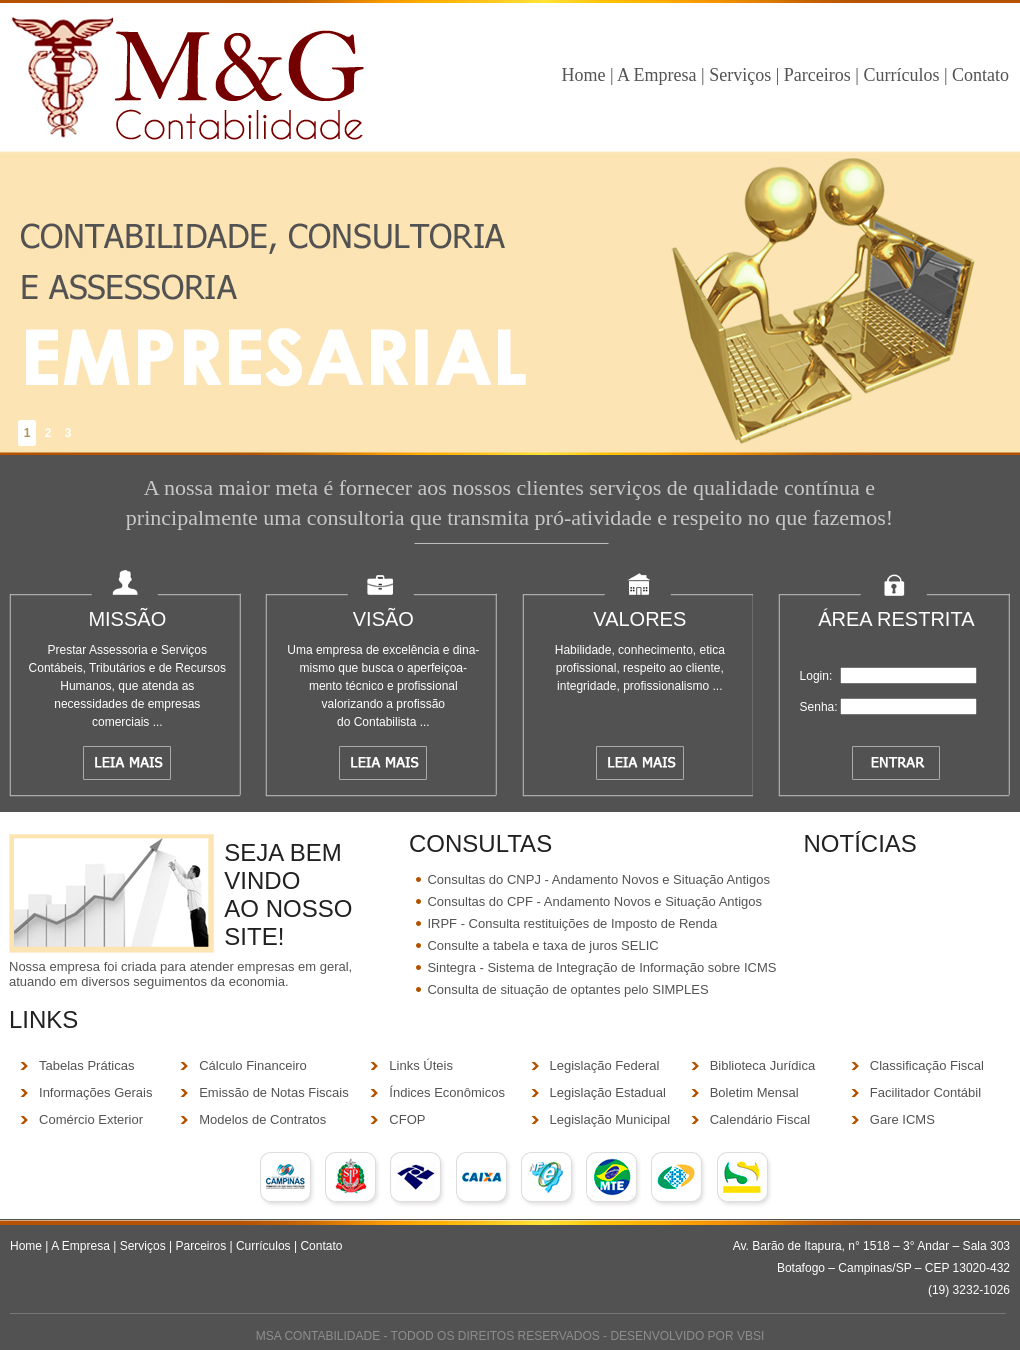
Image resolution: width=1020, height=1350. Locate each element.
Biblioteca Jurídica (763, 1065)
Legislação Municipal (610, 1119)
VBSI (750, 1336)
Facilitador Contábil (925, 1092)
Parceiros (819, 75)
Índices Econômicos (447, 1092)
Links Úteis (421, 1065)
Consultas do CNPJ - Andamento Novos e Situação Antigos (598, 879)
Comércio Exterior (91, 1119)
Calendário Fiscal (760, 1119)
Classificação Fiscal (927, 1065)
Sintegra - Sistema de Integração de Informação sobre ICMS (601, 967)
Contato (980, 75)
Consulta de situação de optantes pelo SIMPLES (567, 989)
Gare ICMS (902, 1119)
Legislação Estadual (608, 1092)
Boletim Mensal (754, 1092)
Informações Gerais (95, 1092)
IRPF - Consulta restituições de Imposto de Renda (572, 923)
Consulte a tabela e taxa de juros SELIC (542, 945)
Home (583, 75)
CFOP (407, 1119)
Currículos (901, 75)
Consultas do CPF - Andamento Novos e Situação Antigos (594, 901)
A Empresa (656, 75)
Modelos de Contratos (262, 1119)
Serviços (740, 75)
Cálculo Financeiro (253, 1065)
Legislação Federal (605, 1065)
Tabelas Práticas (86, 1065)
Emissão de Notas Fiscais (274, 1092)
